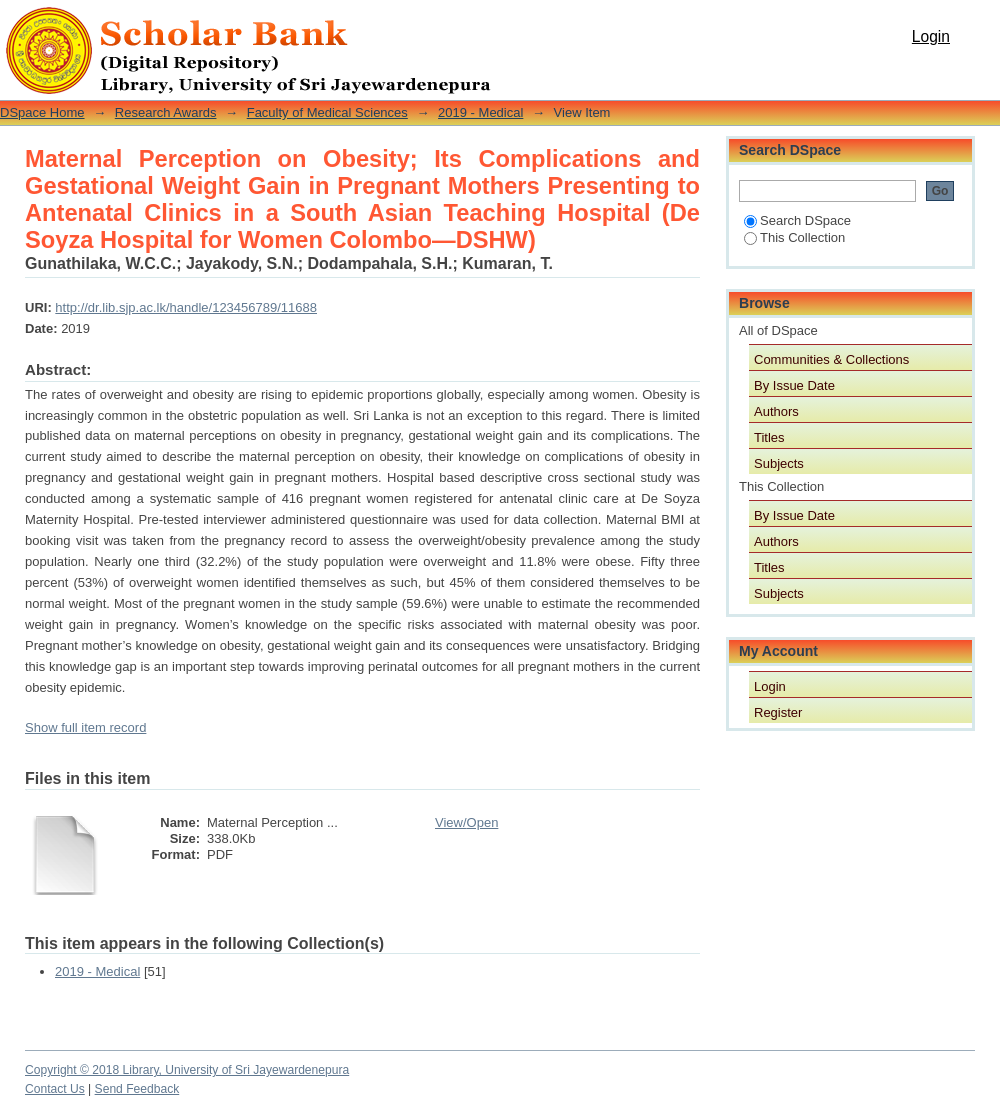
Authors (776, 411)
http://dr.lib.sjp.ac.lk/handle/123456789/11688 (186, 307)
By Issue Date (794, 385)
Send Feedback (137, 1089)
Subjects (779, 463)
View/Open (466, 822)
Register (778, 712)
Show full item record (85, 727)
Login (931, 36)
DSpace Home (42, 112)
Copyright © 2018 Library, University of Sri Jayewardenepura (187, 1070)
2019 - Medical (480, 112)
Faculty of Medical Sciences (327, 112)
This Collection (794, 237)
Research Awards (166, 112)
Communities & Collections (831, 359)
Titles (769, 437)
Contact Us (55, 1089)
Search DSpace (797, 220)
